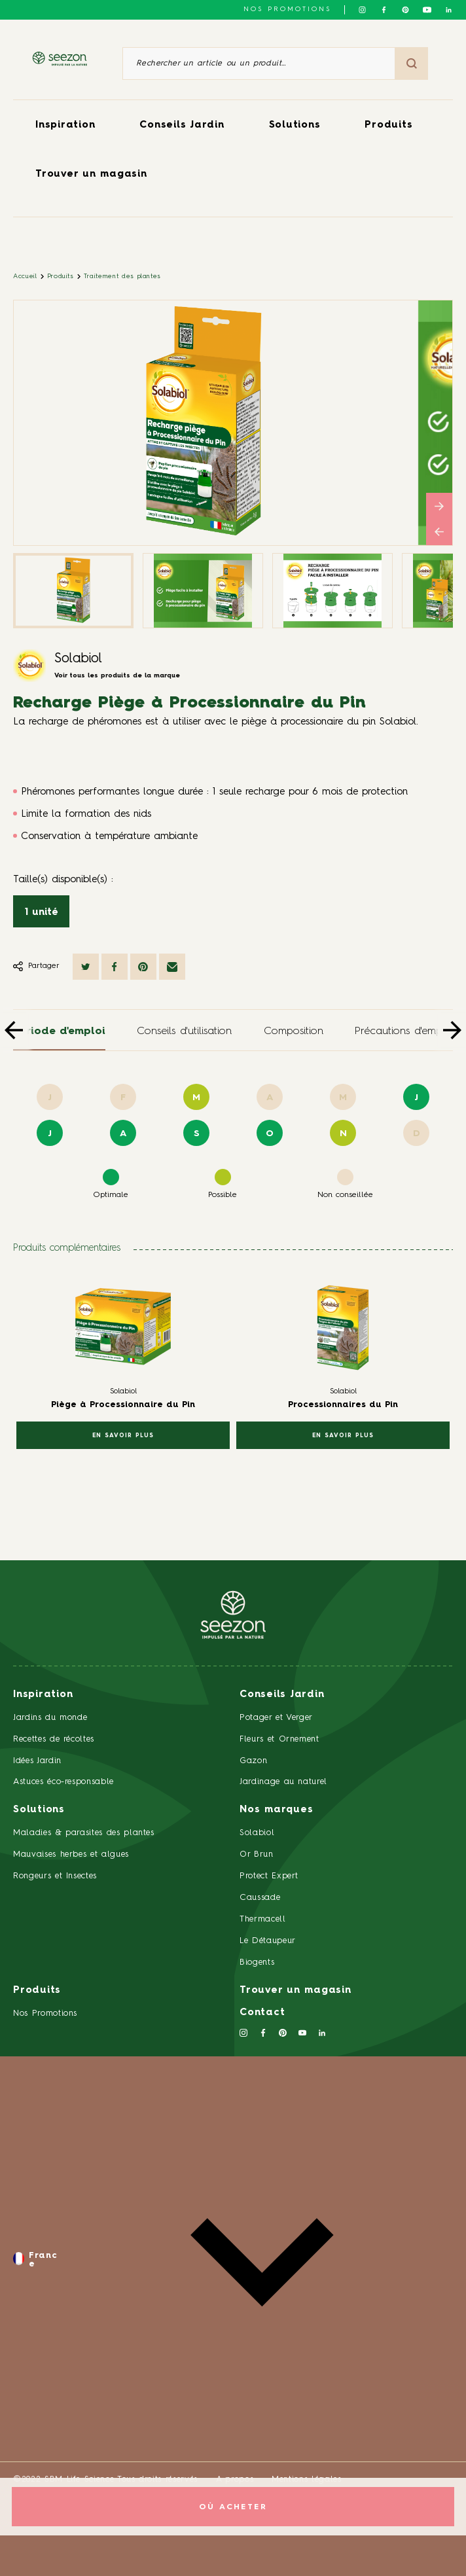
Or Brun (257, 1854)
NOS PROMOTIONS (287, 9)
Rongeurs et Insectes (55, 1876)
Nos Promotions (45, 2013)
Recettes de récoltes (53, 1739)
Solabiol (78, 659)
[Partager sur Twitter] (86, 967)
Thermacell (263, 1919)
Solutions (295, 125)
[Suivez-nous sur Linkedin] (448, 10)
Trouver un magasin (91, 174)
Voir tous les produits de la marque (117, 675)
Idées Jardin (37, 1761)
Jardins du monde (50, 1717)
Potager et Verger (276, 1717)
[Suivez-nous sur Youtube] (427, 10)
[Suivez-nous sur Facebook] (384, 10)
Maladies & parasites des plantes (83, 1833)
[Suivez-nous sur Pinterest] (405, 10)
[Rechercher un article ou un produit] (258, 63)
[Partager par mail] (172, 967)
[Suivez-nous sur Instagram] (362, 10)
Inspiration (65, 125)
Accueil (25, 276)
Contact (262, 2013)
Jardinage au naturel (283, 1782)
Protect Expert (269, 1876)
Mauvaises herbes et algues (71, 1854)
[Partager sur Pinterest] (143, 967)
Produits (388, 125)
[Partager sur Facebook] (114, 967)
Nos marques (276, 1810)
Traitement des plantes (122, 276)
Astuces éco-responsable (63, 1782)
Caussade (260, 1897)
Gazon (253, 1761)
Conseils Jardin (181, 125)
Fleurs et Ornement (279, 1739)
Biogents (257, 1962)
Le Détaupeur (268, 1941)
